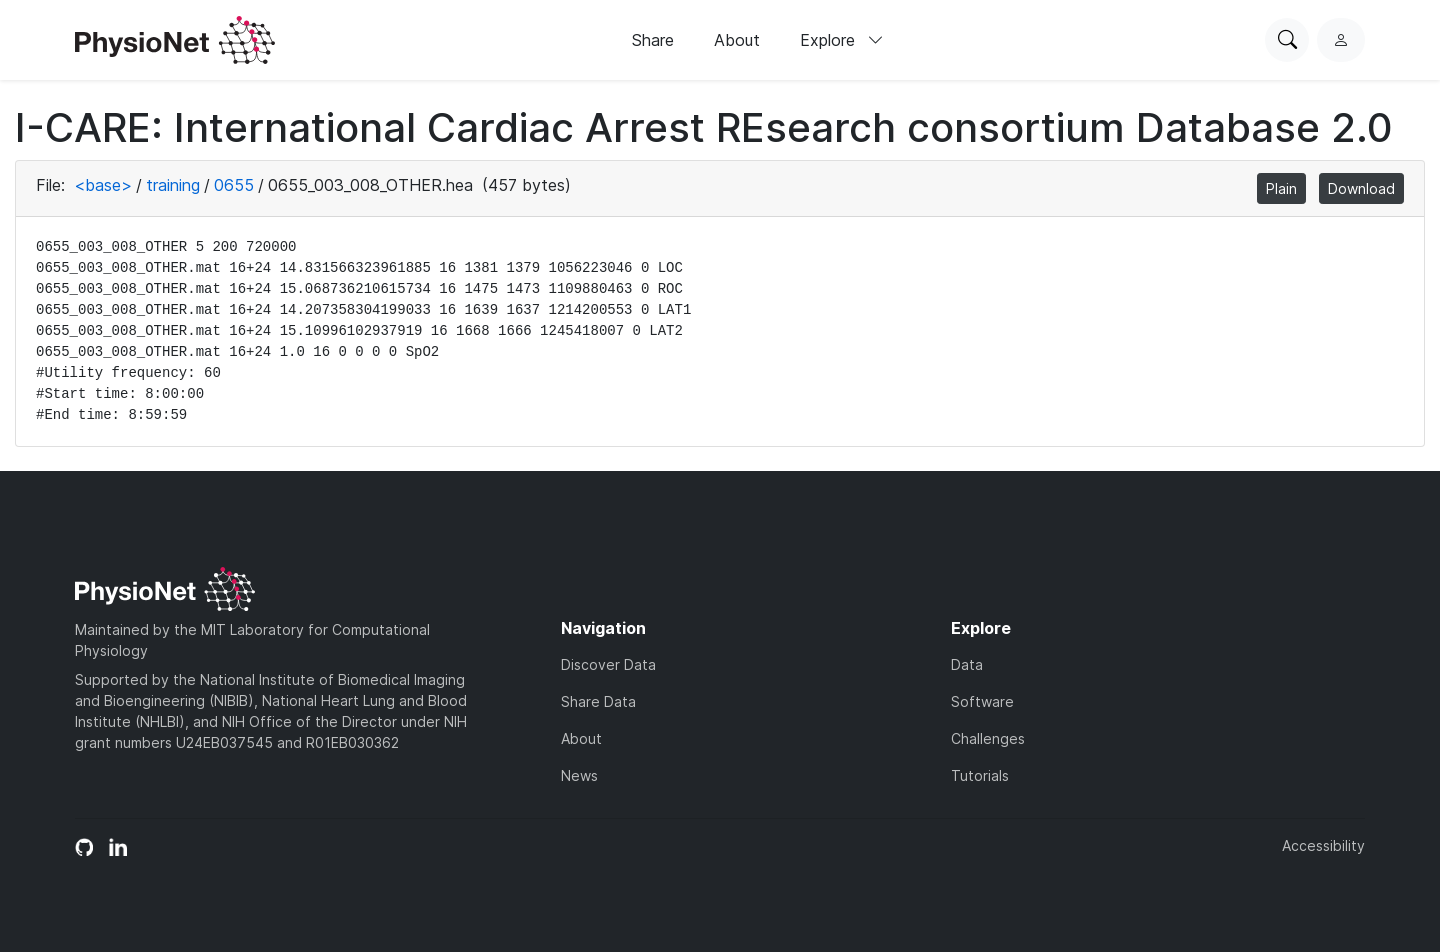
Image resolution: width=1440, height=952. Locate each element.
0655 (234, 185)
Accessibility (1323, 845)
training (173, 185)
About (737, 40)
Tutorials (980, 775)
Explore (842, 40)
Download (1361, 188)
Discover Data (608, 664)
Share (653, 40)
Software (982, 701)
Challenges (988, 738)
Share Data (598, 701)
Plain (1281, 188)
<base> (103, 185)
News (579, 775)
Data (967, 664)
